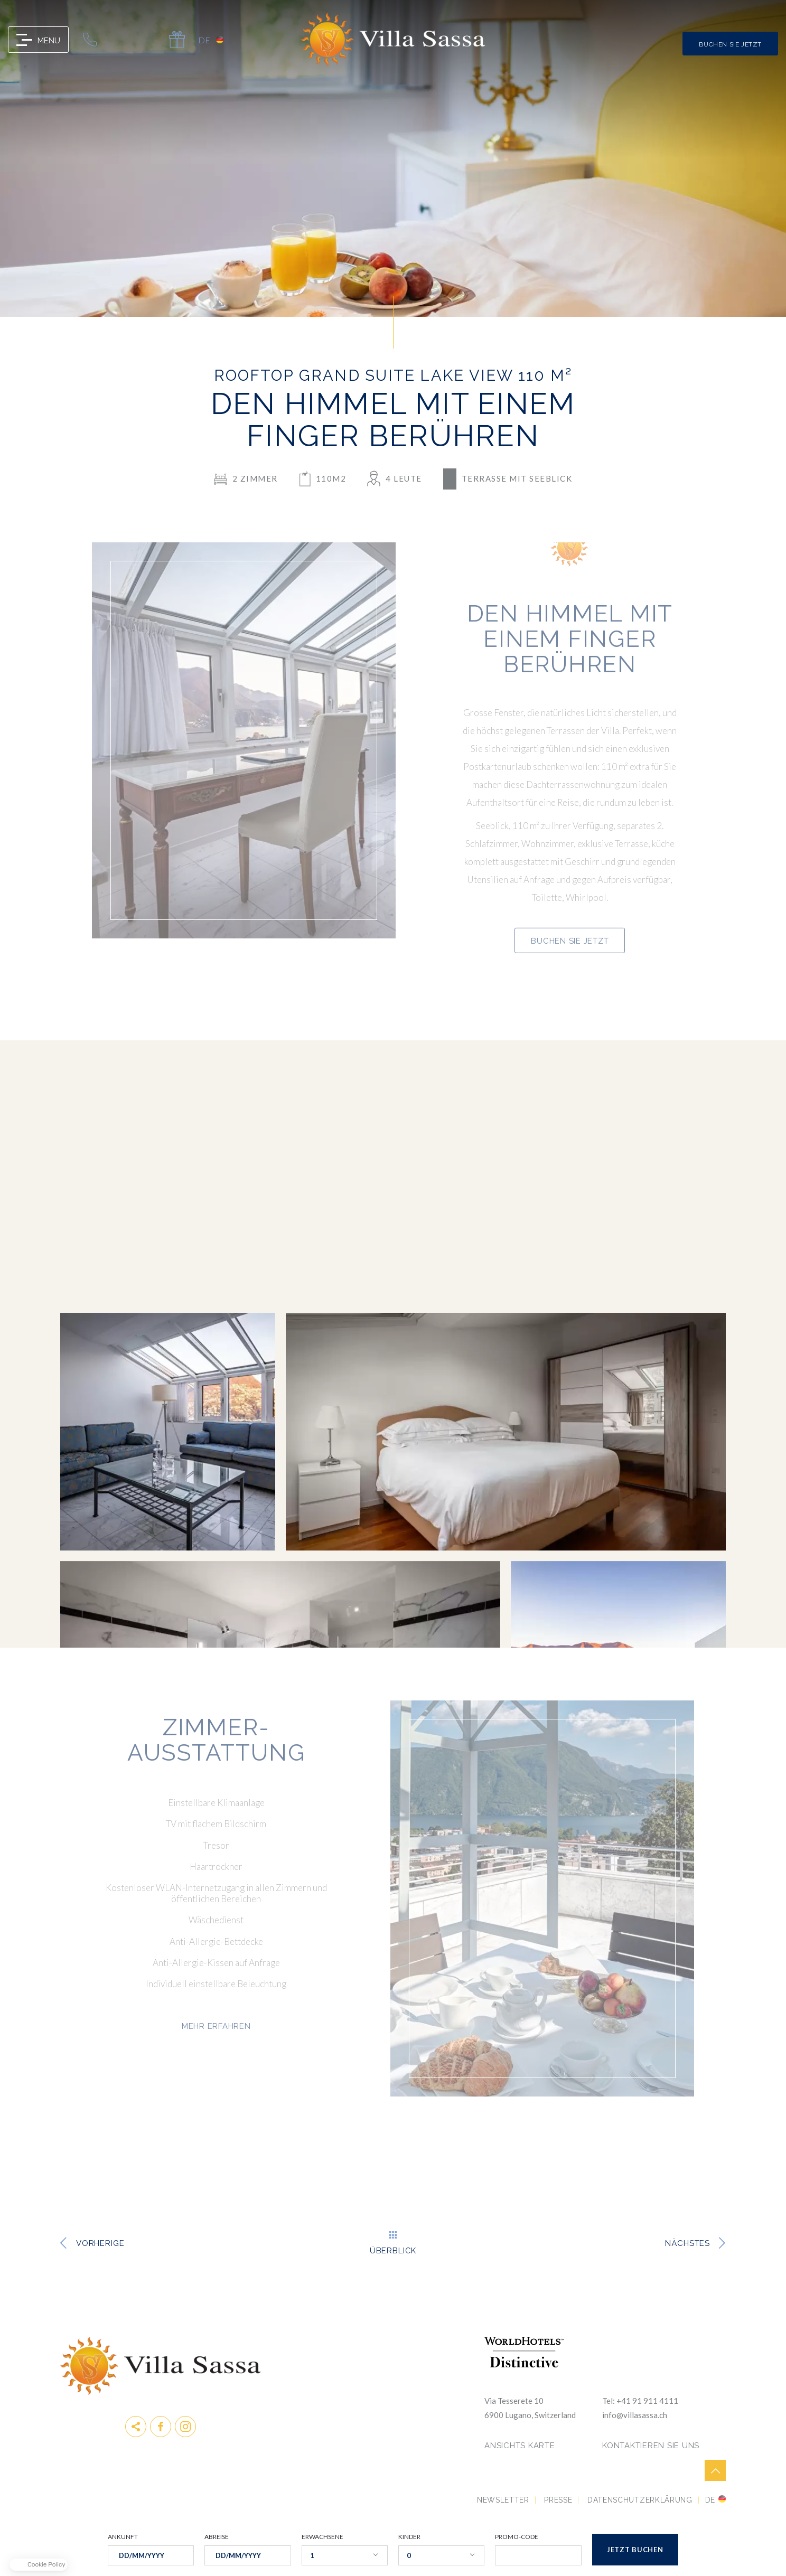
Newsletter (503, 2500)
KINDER (409, 2537)
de (204, 40)
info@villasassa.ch (119, 40)
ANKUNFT (123, 2537)
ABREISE (216, 2537)
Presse (558, 2500)
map (148, 40)
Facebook (160, 2426)
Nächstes (687, 2243)
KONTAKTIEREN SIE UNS (650, 2445)
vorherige (100, 2243)
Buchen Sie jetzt (730, 44)
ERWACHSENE (322, 2537)
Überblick (393, 2250)
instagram (185, 2426)
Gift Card (177, 40)
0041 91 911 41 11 (90, 40)
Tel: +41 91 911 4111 (640, 2400)
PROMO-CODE (516, 2537)
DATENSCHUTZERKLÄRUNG (640, 2500)
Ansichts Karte (519, 2445)
